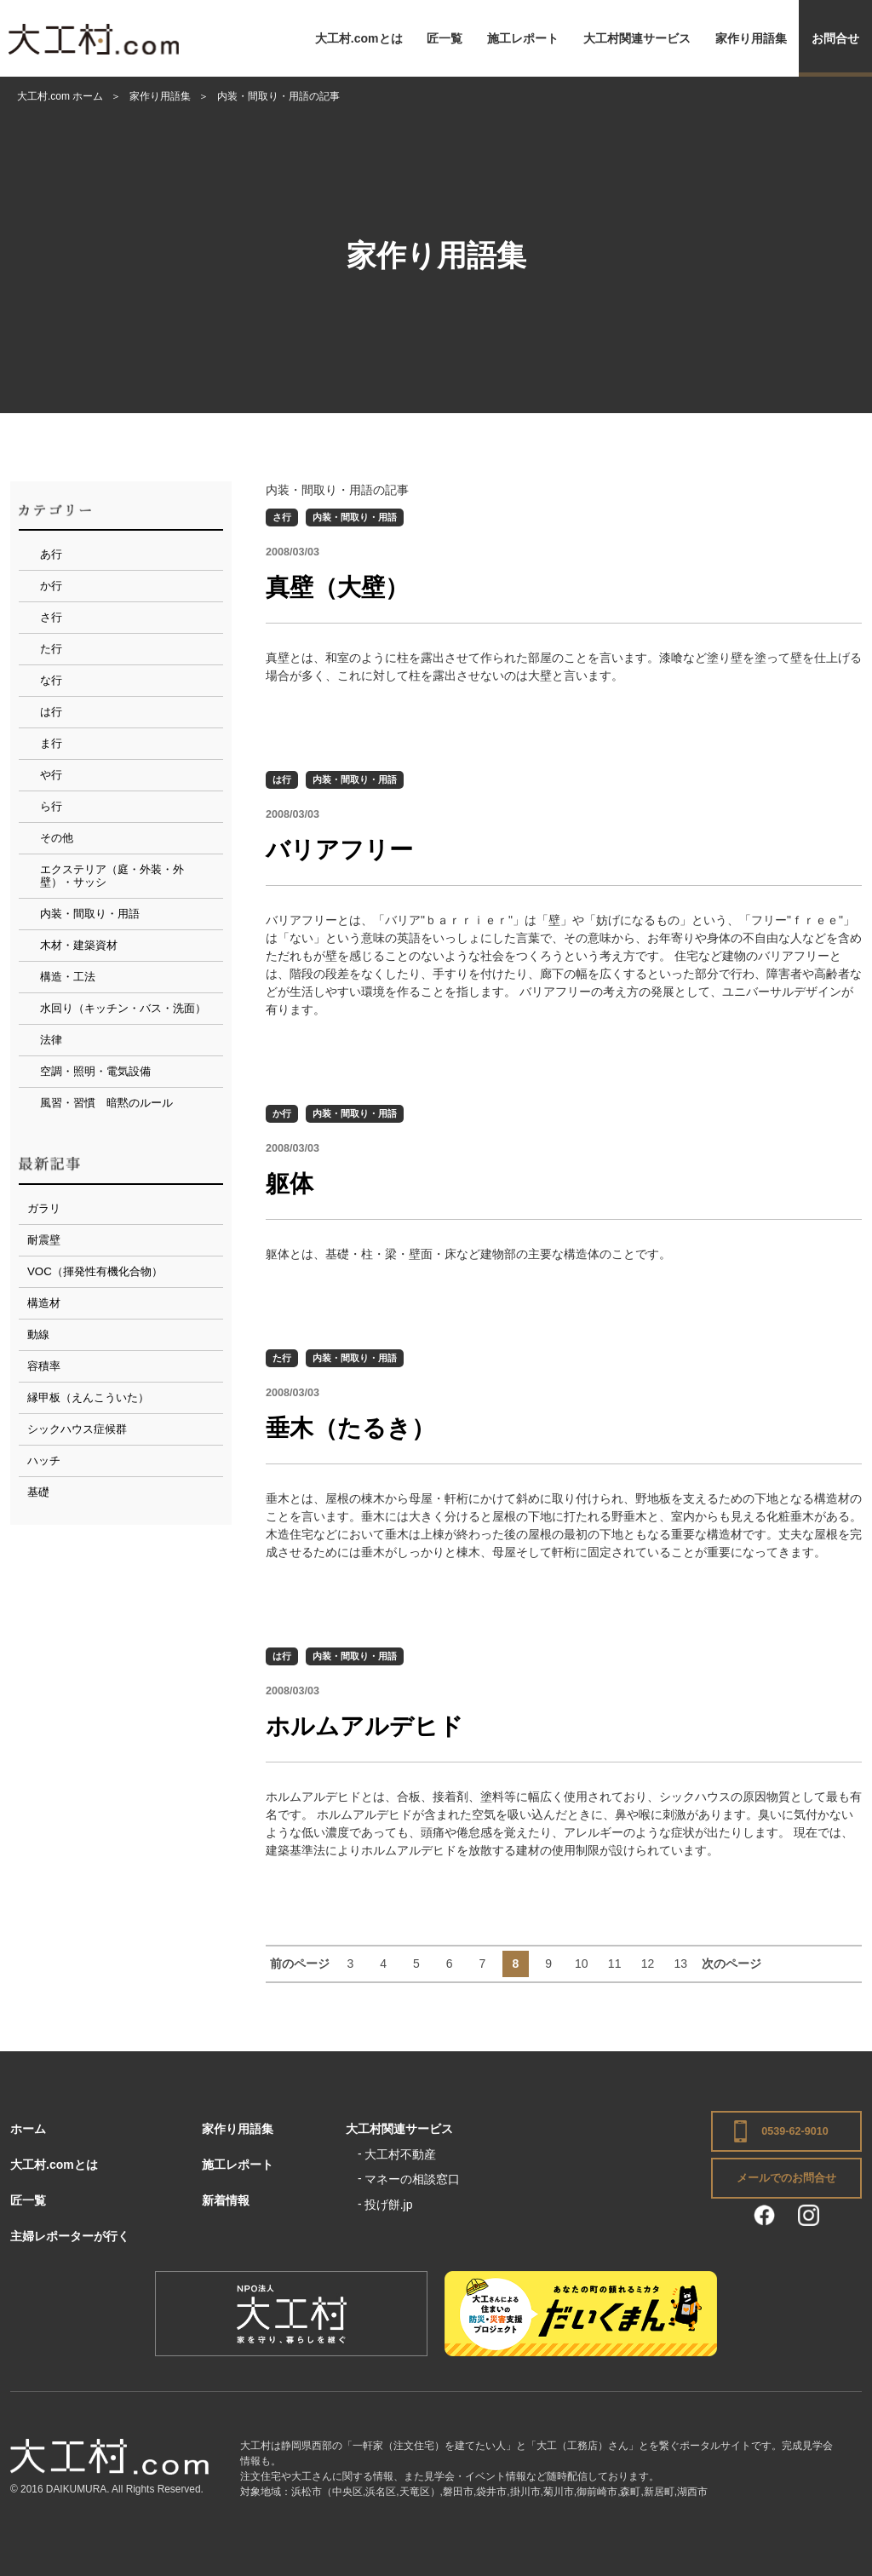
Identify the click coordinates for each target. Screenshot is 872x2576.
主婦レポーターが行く (69, 2236)
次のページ (731, 1963)
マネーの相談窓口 (412, 2179)
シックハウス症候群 (77, 1429)
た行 (281, 1358)
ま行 (51, 743)
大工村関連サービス (637, 38)
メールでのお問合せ (786, 2178)
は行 (281, 779)
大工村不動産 (400, 2154)
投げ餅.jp (388, 2204)
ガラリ (43, 1208)
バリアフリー (339, 850)
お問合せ (835, 38)
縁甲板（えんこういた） (88, 1397)
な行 (51, 680)
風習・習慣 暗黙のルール (106, 1102)
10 (581, 1963)
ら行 (51, 806)
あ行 (51, 554)
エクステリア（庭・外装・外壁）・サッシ (112, 876)
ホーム (28, 2129)
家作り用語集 (751, 38)
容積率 (43, 1366)
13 (680, 1963)
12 (648, 1963)
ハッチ (43, 1460)
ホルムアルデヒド (364, 1726)
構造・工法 (67, 976)
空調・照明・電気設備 (95, 1071)
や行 (51, 774)
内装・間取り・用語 (355, 517)
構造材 (43, 1303)
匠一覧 (444, 38)
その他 (56, 837)
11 (615, 1963)
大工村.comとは (359, 38)
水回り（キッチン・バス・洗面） (123, 1008)
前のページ (300, 1963)
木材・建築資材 (79, 945)
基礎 (38, 1492)
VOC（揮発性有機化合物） (95, 1271)
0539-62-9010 (794, 2131)
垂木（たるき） (350, 1428)
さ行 (281, 517)
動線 (38, 1334)
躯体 (289, 1183)
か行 (281, 1113)
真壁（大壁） (337, 587)
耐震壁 (43, 1239)
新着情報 (226, 2200)
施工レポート (523, 38)
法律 (51, 1039)
